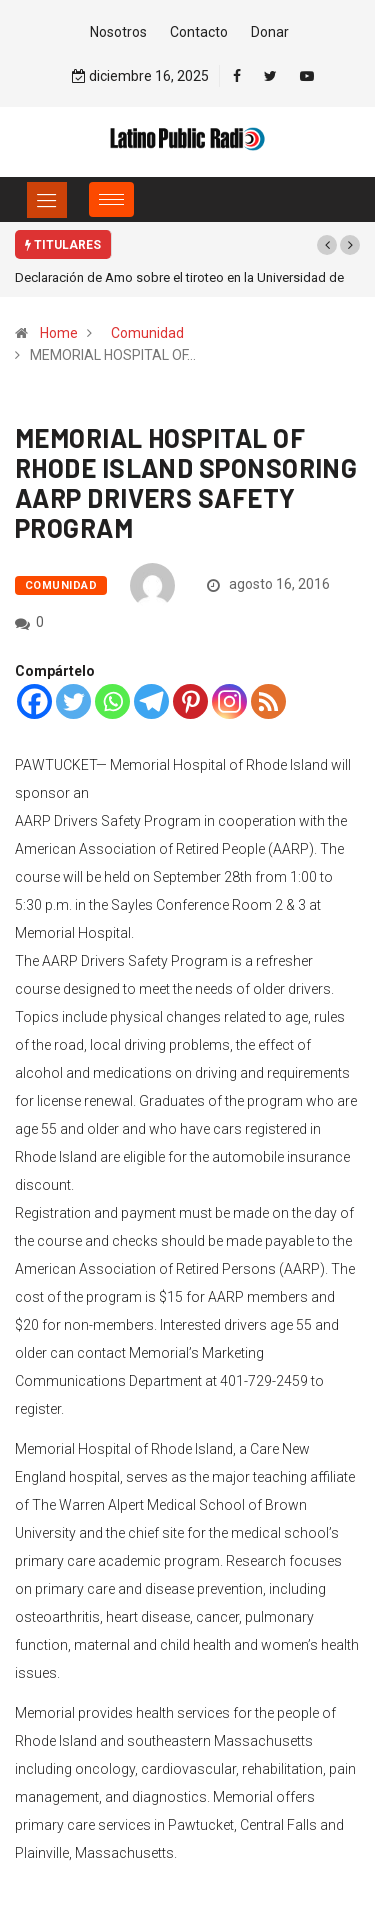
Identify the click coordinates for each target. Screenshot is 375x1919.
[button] (327, 245)
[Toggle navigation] (47, 200)
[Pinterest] (190, 701)
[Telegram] (151, 701)
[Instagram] (229, 701)
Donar (270, 32)
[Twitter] (73, 701)
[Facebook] (34, 701)
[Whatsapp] (112, 701)
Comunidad (147, 333)
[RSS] (268, 701)
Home (59, 333)
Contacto (199, 32)
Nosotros (118, 32)
